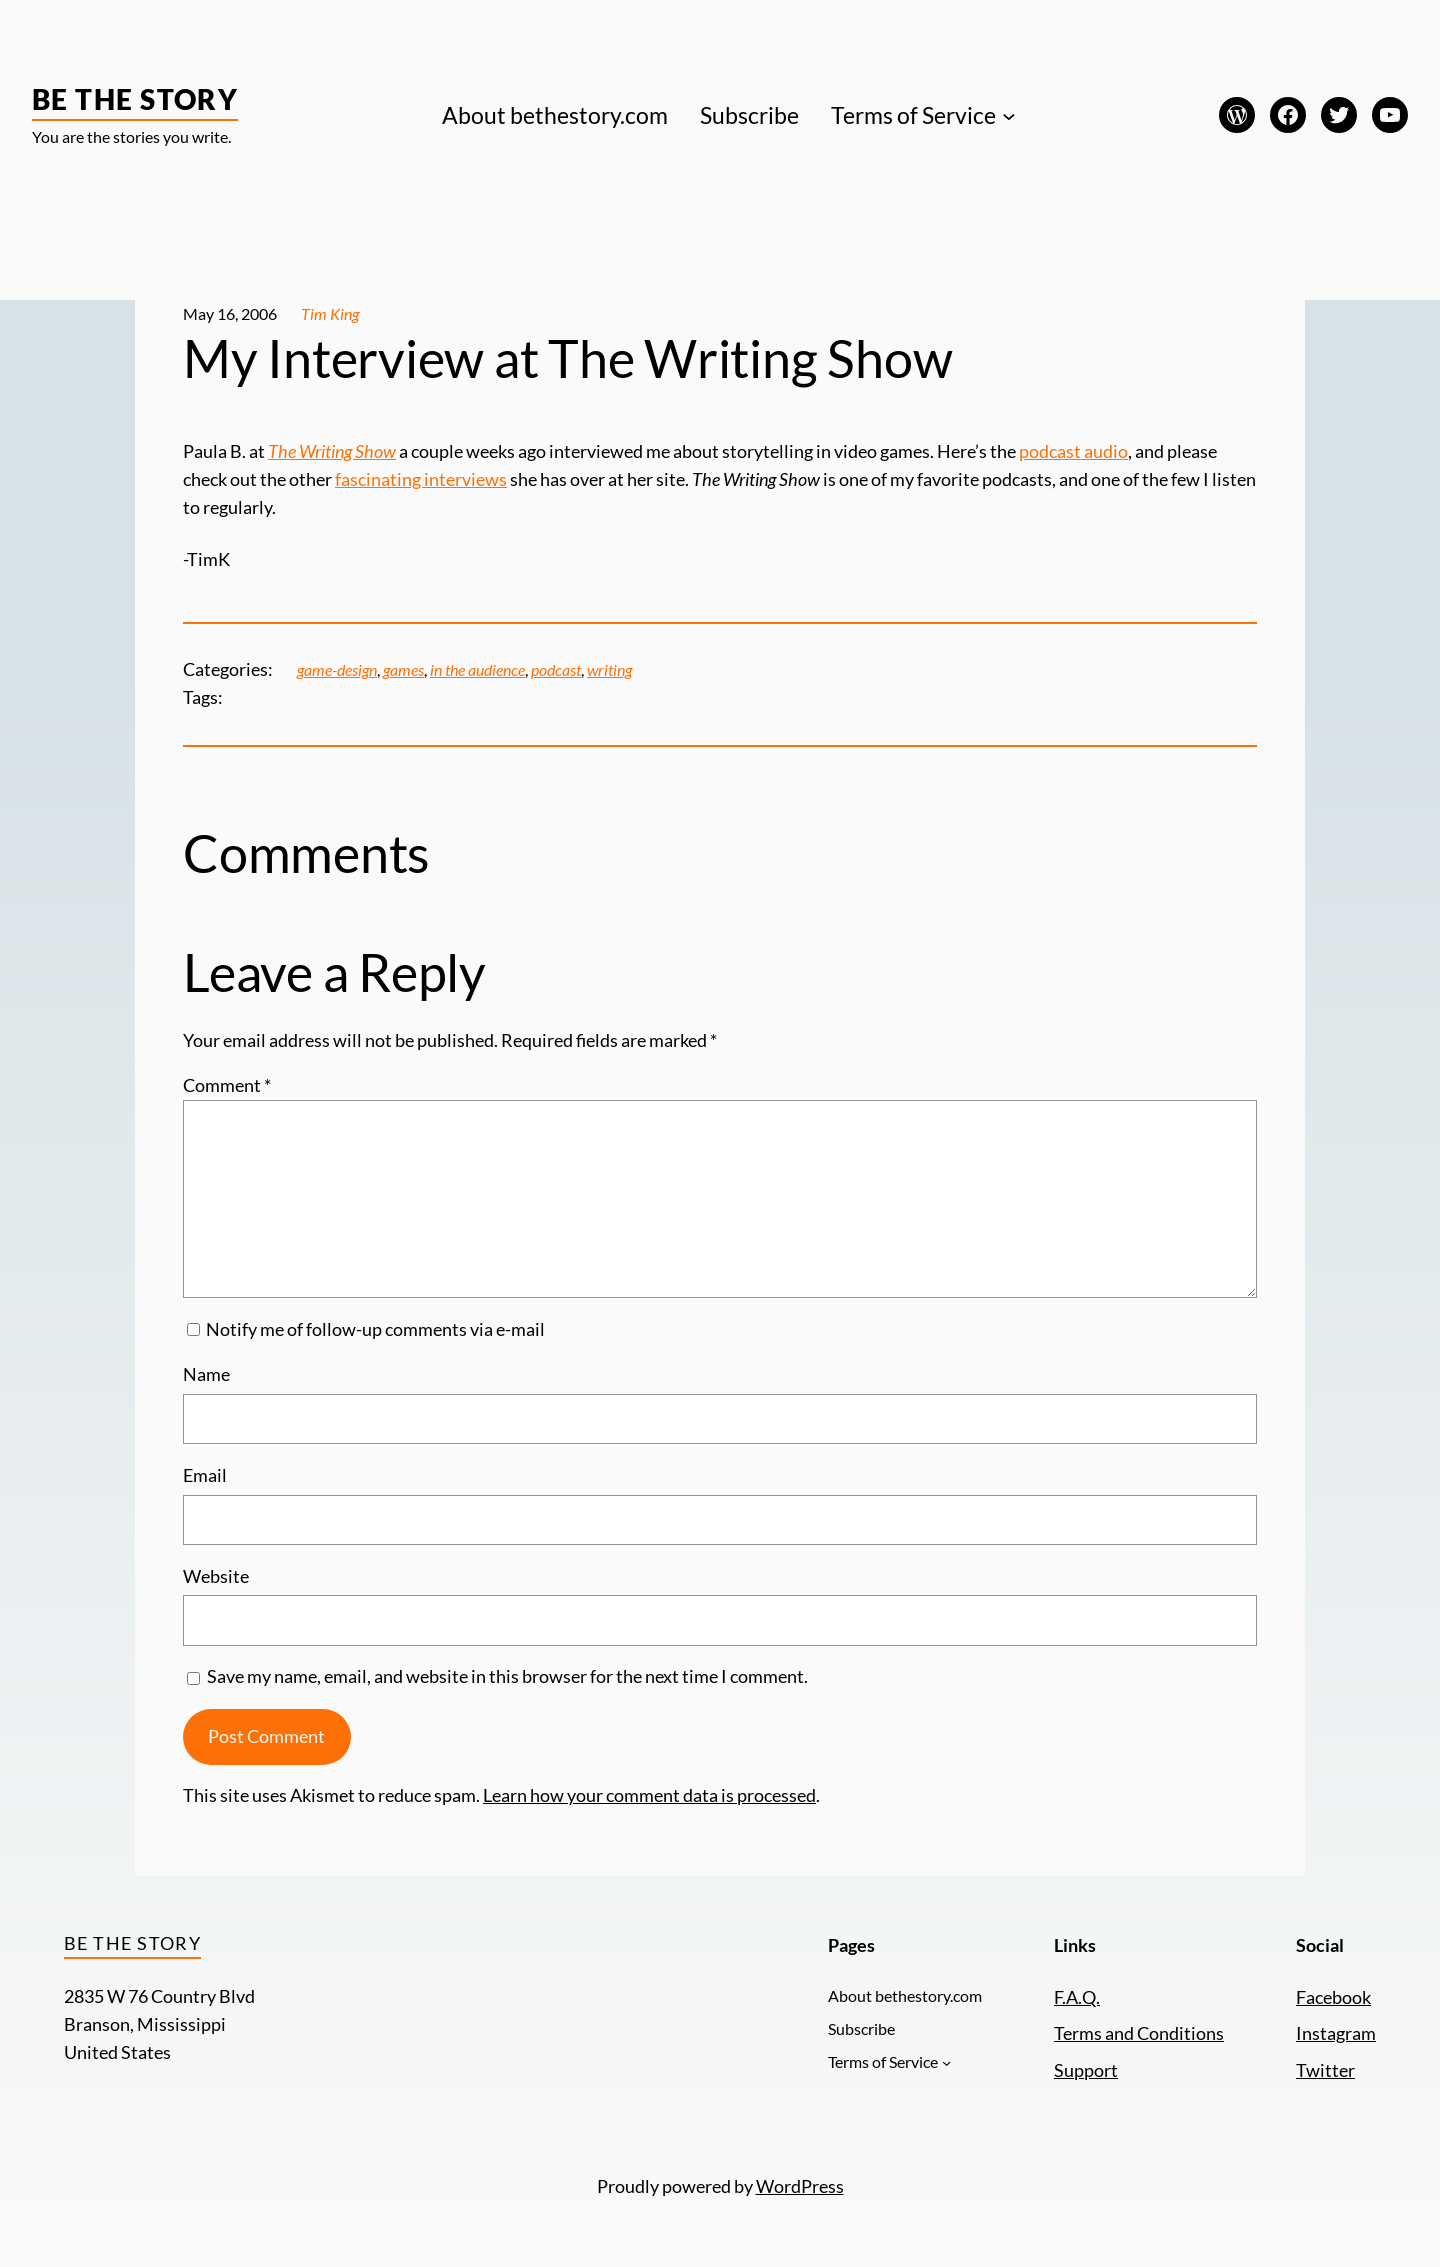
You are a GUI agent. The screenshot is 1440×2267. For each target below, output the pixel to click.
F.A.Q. (1077, 1997)
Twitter (1325, 2070)
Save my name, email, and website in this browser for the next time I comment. (507, 1676)
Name (206, 1374)
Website (216, 1576)
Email (205, 1475)
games (403, 670)
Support (1086, 2070)
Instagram (1336, 2033)
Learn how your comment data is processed (649, 1795)
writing (609, 670)
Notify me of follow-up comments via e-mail (375, 1329)
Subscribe (749, 115)
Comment (227, 1085)
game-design (337, 670)
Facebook (1333, 1997)
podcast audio (1073, 451)
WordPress (800, 2186)
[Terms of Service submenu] (1009, 115)
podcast (556, 670)
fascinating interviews (421, 479)
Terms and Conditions (1139, 2033)
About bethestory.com (555, 115)
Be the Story (135, 99)
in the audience (477, 670)
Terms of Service (913, 115)
